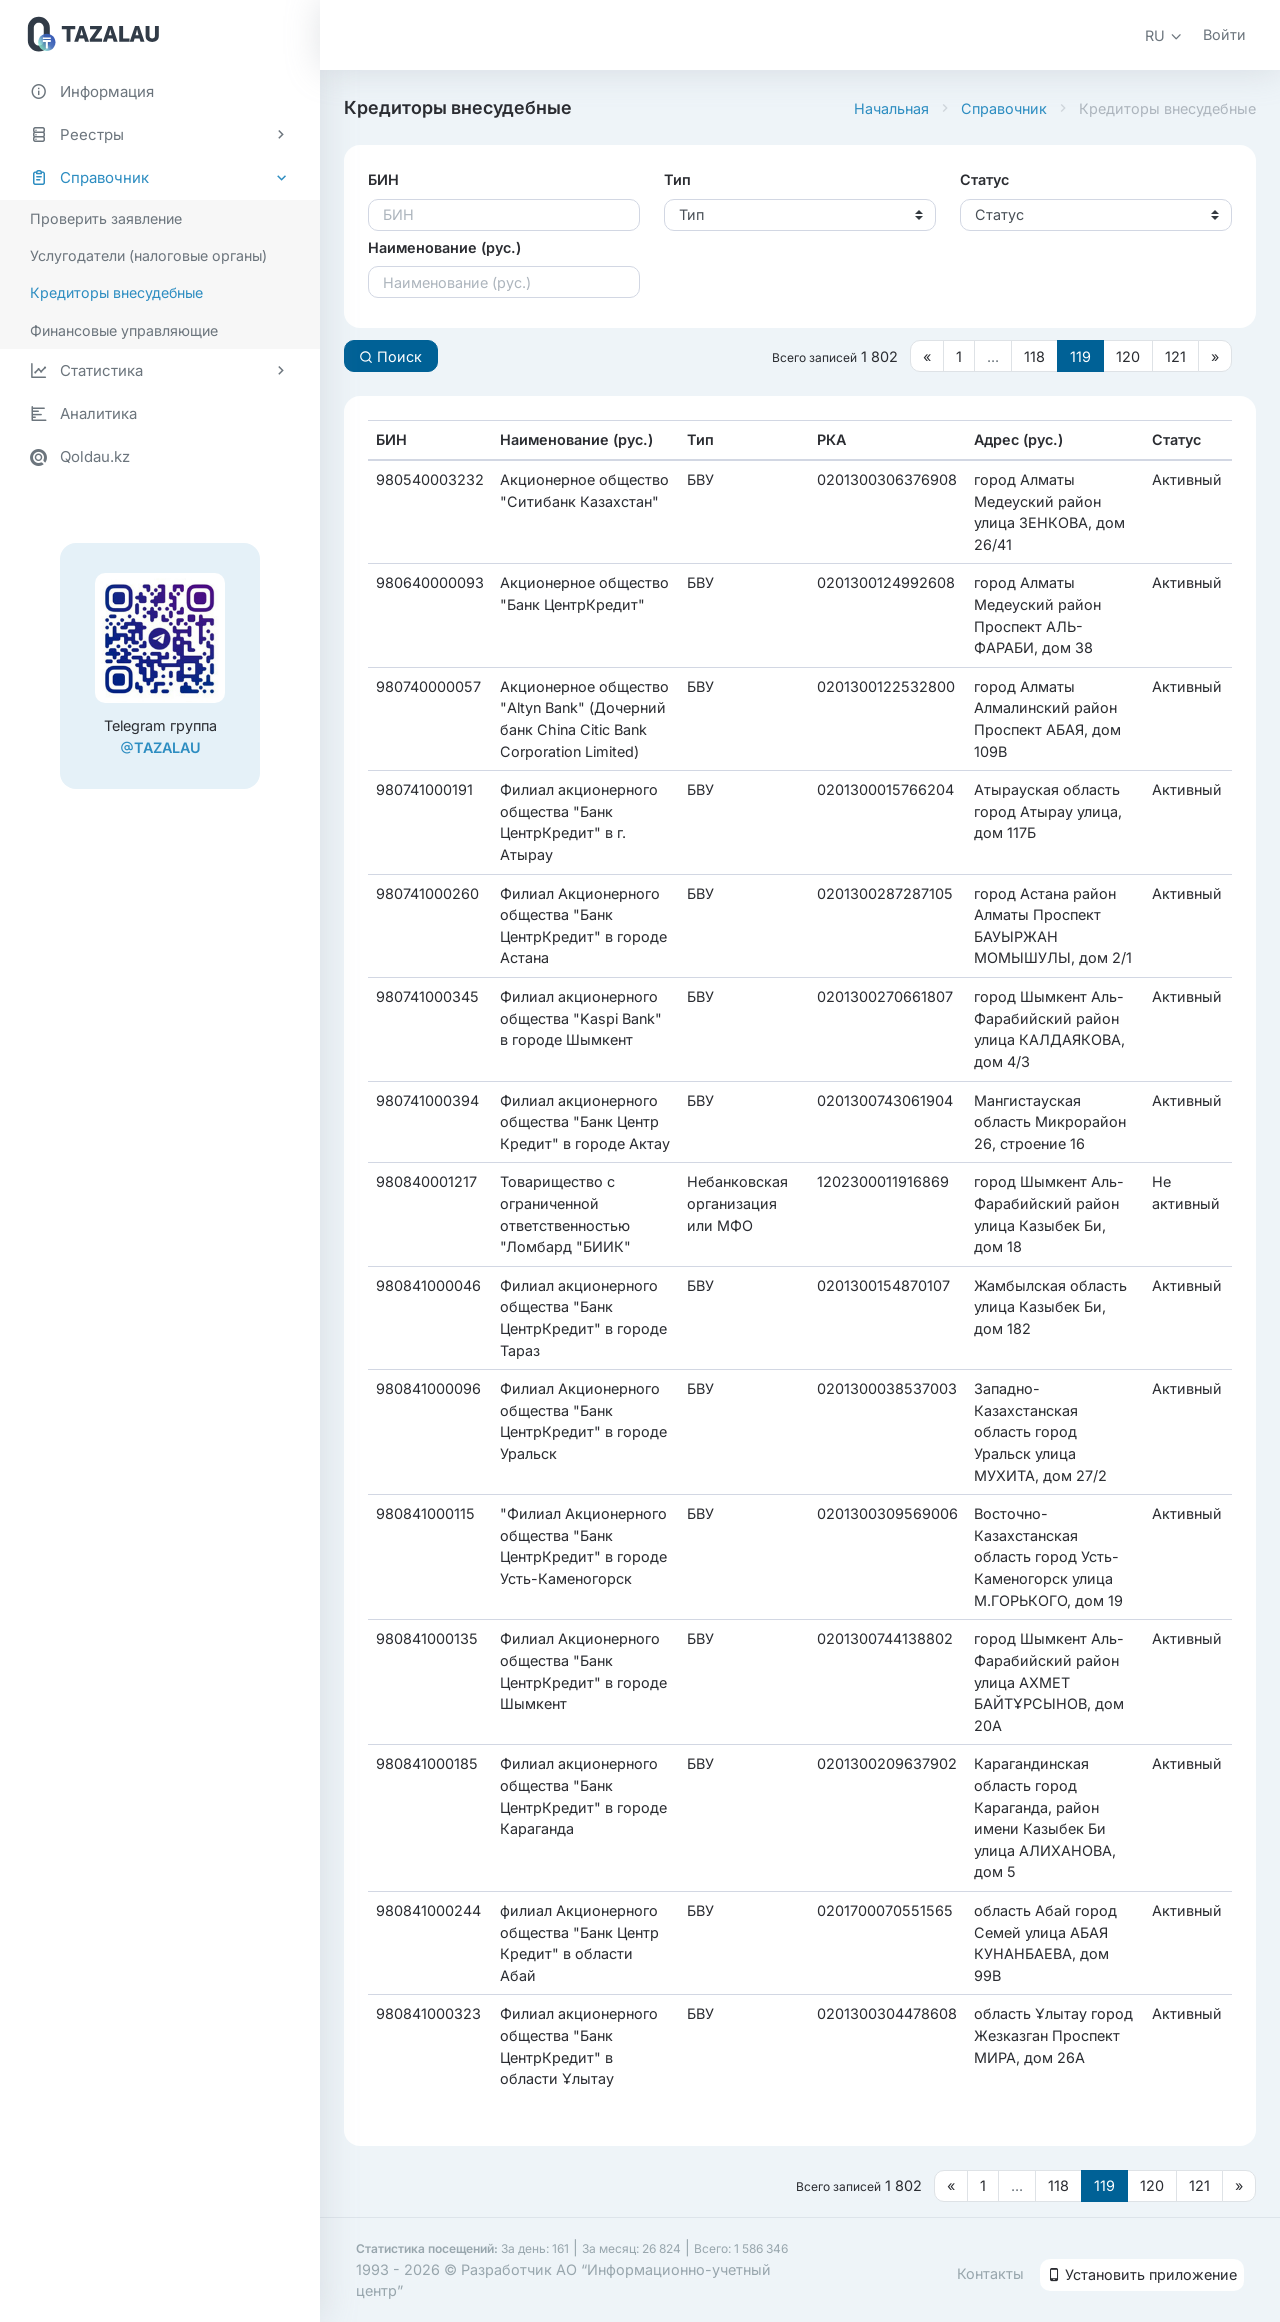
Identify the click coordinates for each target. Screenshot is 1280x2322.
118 (1034, 356)
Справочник (1004, 108)
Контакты (990, 2273)
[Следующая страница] (1215, 356)
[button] (1164, 35)
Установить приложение (1142, 2274)
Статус (984, 179)
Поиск (390, 356)
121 (1175, 356)
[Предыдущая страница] (927, 356)
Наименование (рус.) (444, 247)
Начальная (891, 108)
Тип (677, 179)
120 (1128, 356)
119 (1080, 356)
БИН (383, 179)
